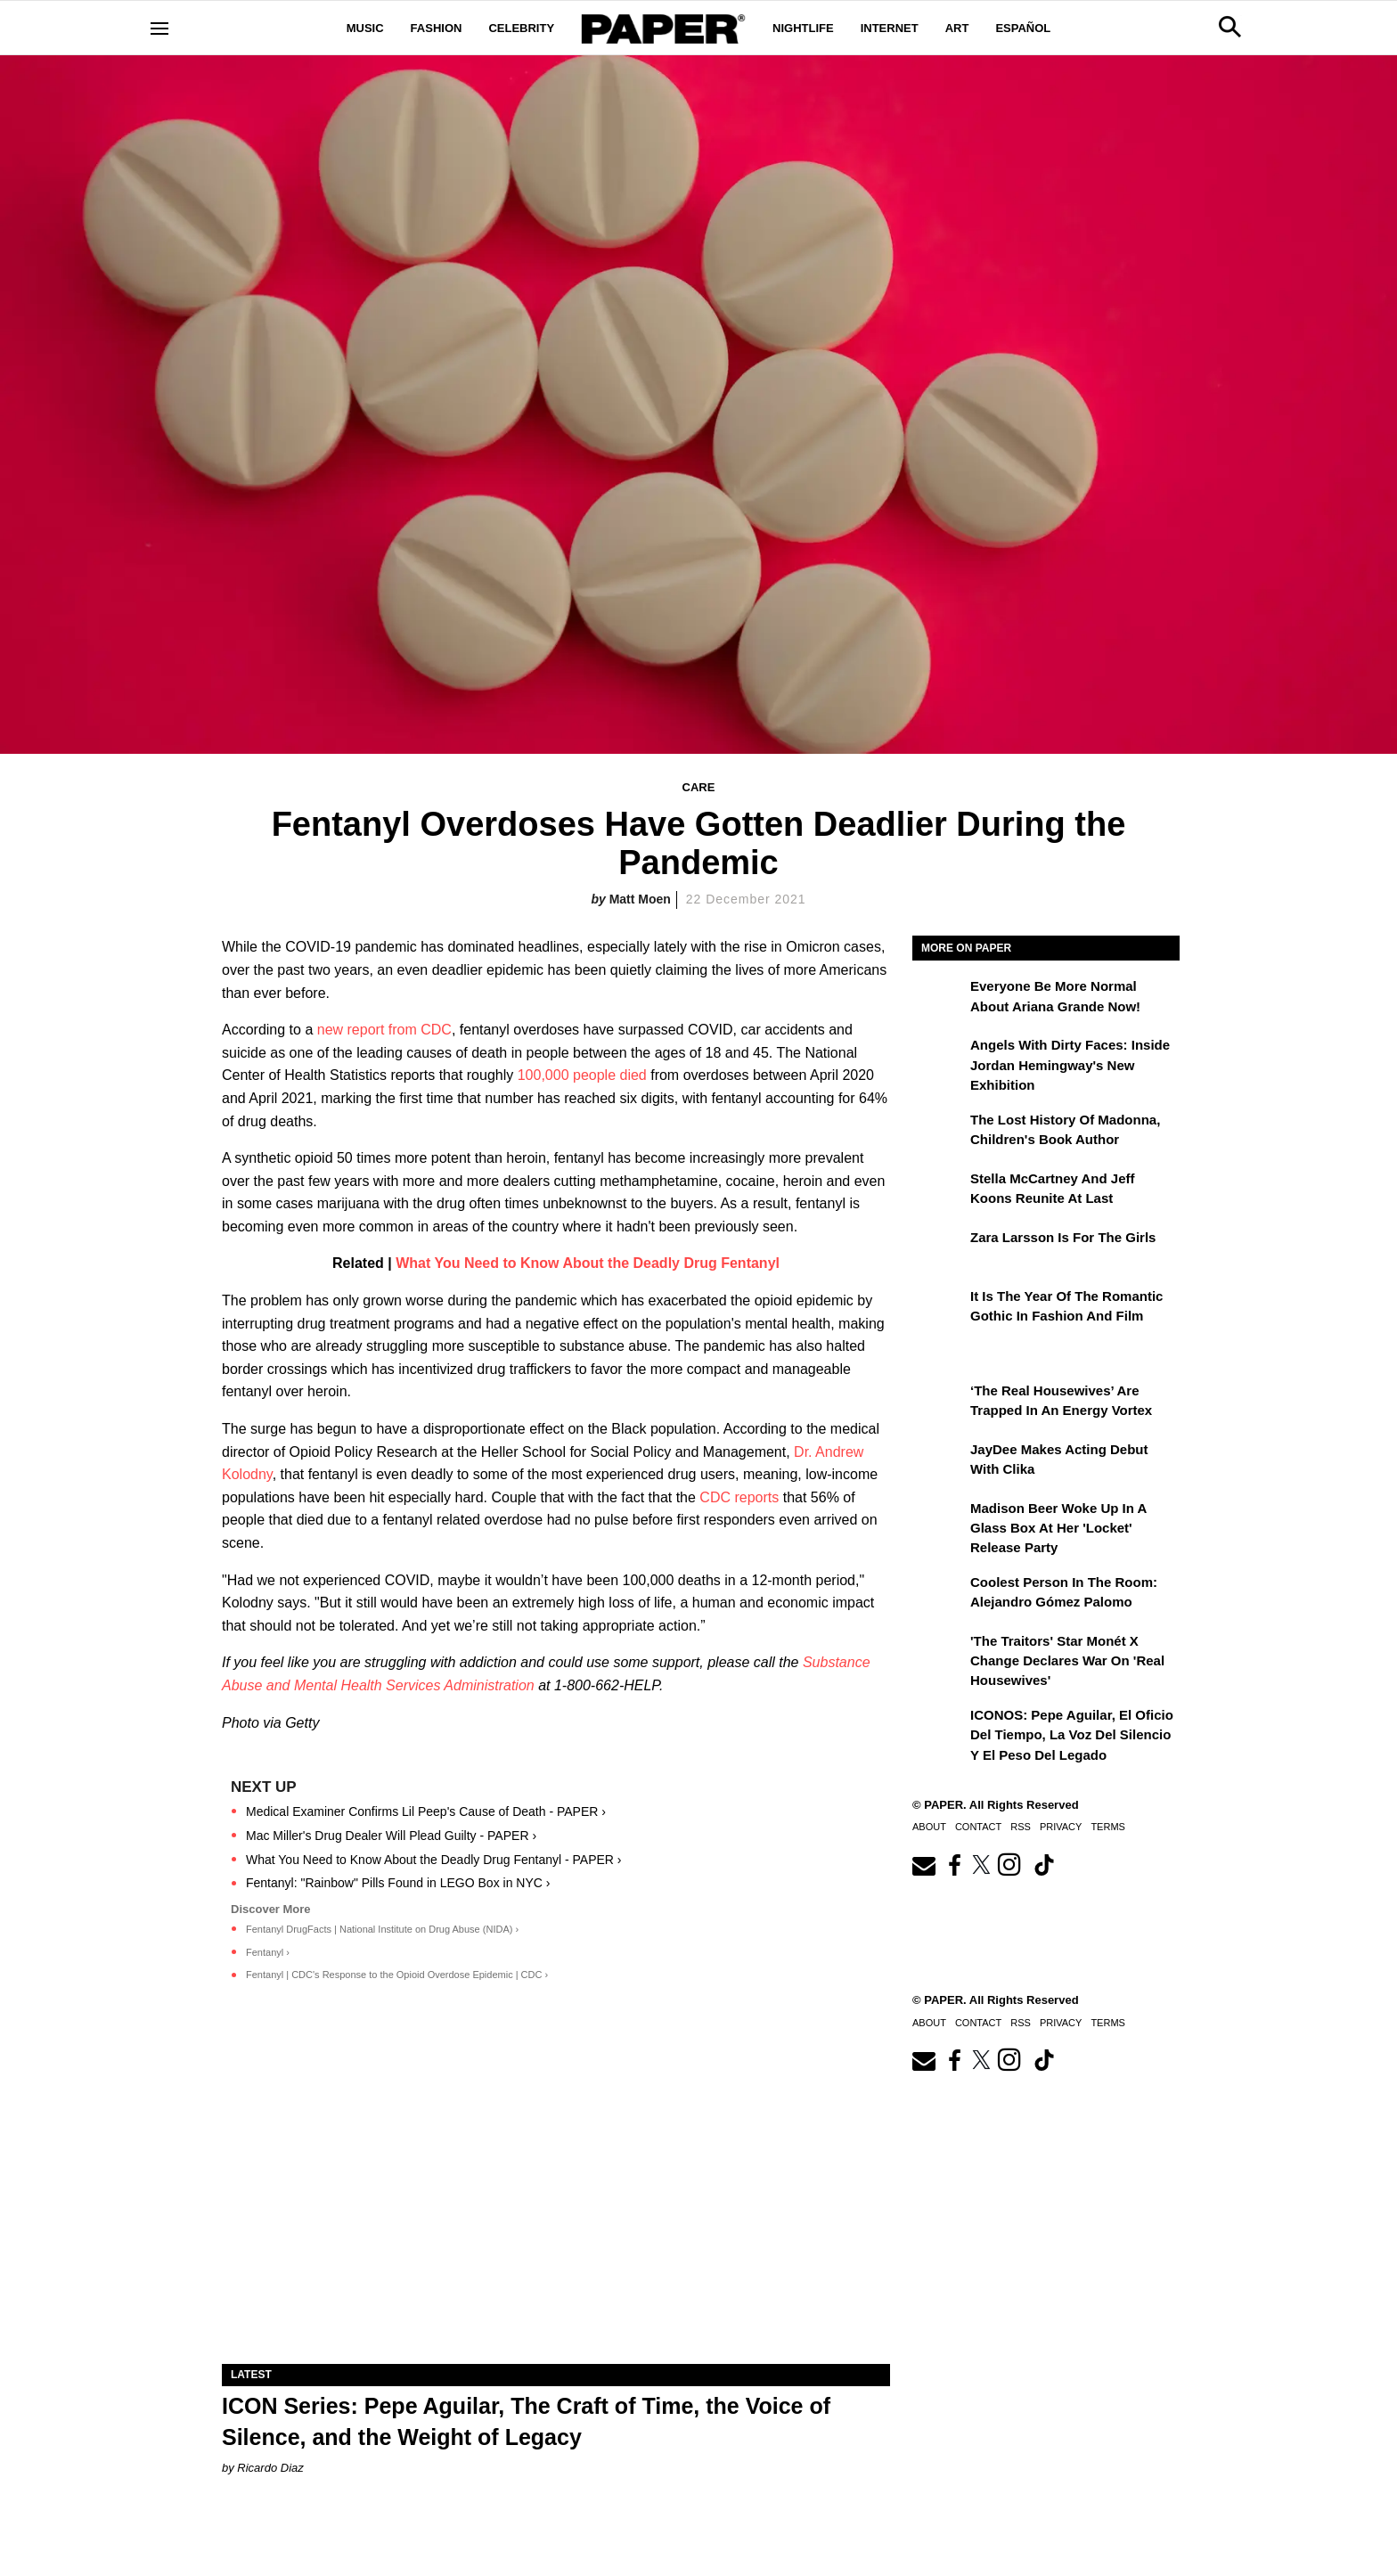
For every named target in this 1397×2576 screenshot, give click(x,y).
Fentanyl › (268, 1952)
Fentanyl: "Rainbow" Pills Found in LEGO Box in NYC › (398, 1883)
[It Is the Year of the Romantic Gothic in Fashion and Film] (939, 1309)
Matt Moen (640, 899)
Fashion (436, 28)
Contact (978, 1826)
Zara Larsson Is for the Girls (1063, 1237)
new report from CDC (384, 1029)
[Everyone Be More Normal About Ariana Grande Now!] (939, 999)
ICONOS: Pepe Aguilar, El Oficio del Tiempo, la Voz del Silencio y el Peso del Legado (1071, 1734)
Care (698, 787)
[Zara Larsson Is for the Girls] (939, 1250)
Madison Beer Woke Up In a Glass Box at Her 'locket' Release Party (1058, 1528)
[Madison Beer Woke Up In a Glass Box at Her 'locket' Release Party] (939, 1521)
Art (957, 28)
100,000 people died (584, 1075)
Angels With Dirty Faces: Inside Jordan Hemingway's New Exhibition (1070, 1064)
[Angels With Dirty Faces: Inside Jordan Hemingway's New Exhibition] (939, 1057)
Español (1022, 28)
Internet (890, 28)
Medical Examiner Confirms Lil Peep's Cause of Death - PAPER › (426, 1811)
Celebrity (521, 28)
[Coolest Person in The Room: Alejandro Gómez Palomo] (939, 1595)
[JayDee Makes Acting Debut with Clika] (939, 1462)
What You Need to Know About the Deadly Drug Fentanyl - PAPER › (434, 1859)
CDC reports (739, 1497)
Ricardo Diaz (270, 2467)
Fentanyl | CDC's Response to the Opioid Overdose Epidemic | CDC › (397, 1974)
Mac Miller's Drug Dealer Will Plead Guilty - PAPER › (391, 1835)
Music (365, 28)
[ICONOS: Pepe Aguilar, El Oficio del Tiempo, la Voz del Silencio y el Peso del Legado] (939, 1727)
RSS (1020, 1826)
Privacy (1061, 1826)
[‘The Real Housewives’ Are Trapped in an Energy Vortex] (939, 1403)
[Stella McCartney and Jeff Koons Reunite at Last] (939, 1191)
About (929, 1826)
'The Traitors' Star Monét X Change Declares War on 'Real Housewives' (1067, 1661)
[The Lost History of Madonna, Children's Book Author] (939, 1132)
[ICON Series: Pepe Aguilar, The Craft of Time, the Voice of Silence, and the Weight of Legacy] (556, 2197)
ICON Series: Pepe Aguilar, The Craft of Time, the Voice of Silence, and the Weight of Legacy (526, 2421)
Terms (1108, 1826)
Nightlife (803, 28)
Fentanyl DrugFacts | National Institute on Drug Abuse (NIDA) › (382, 1929)
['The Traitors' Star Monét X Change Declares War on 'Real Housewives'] (939, 1653)
